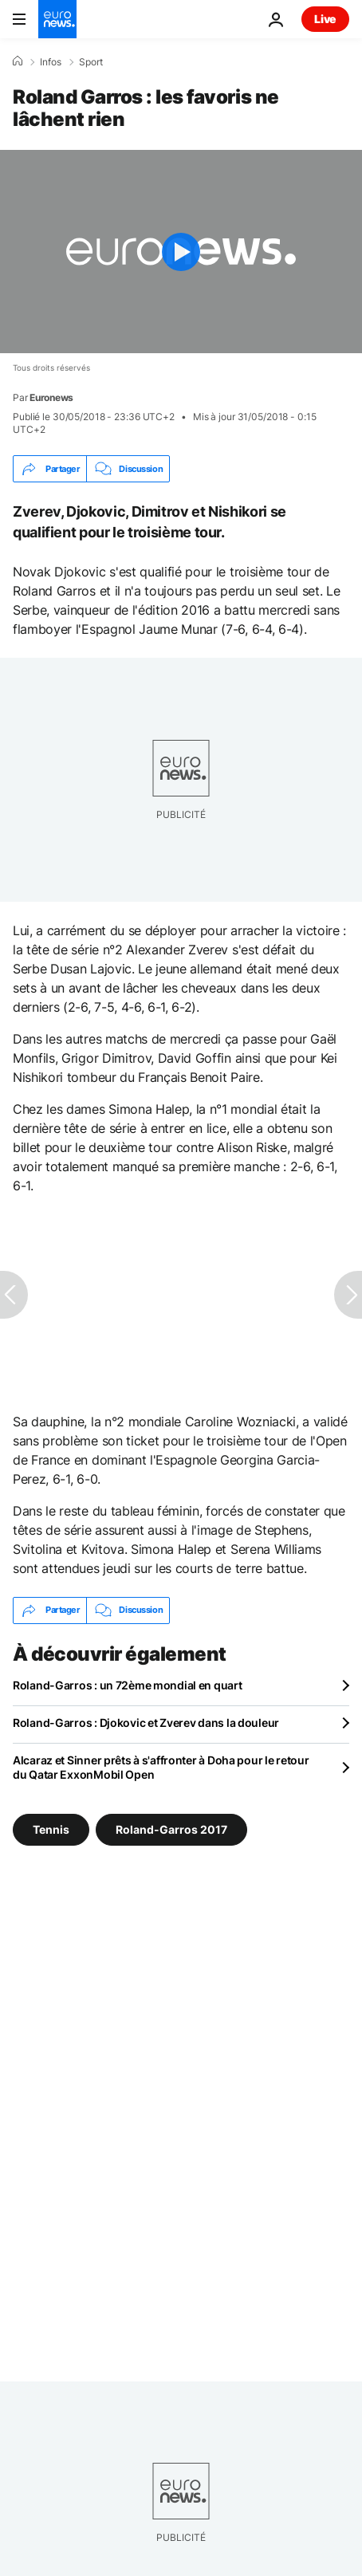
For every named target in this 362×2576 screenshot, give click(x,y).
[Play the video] (181, 251)
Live (325, 19)
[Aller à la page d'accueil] (57, 19)
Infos (50, 62)
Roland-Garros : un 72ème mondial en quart (127, 1685)
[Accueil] (17, 61)
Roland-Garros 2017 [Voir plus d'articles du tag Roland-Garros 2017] (171, 1828)
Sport (91, 62)
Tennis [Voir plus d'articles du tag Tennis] (51, 1828)
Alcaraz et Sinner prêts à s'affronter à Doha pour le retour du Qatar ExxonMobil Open (161, 1767)
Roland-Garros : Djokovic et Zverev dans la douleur (146, 1722)
